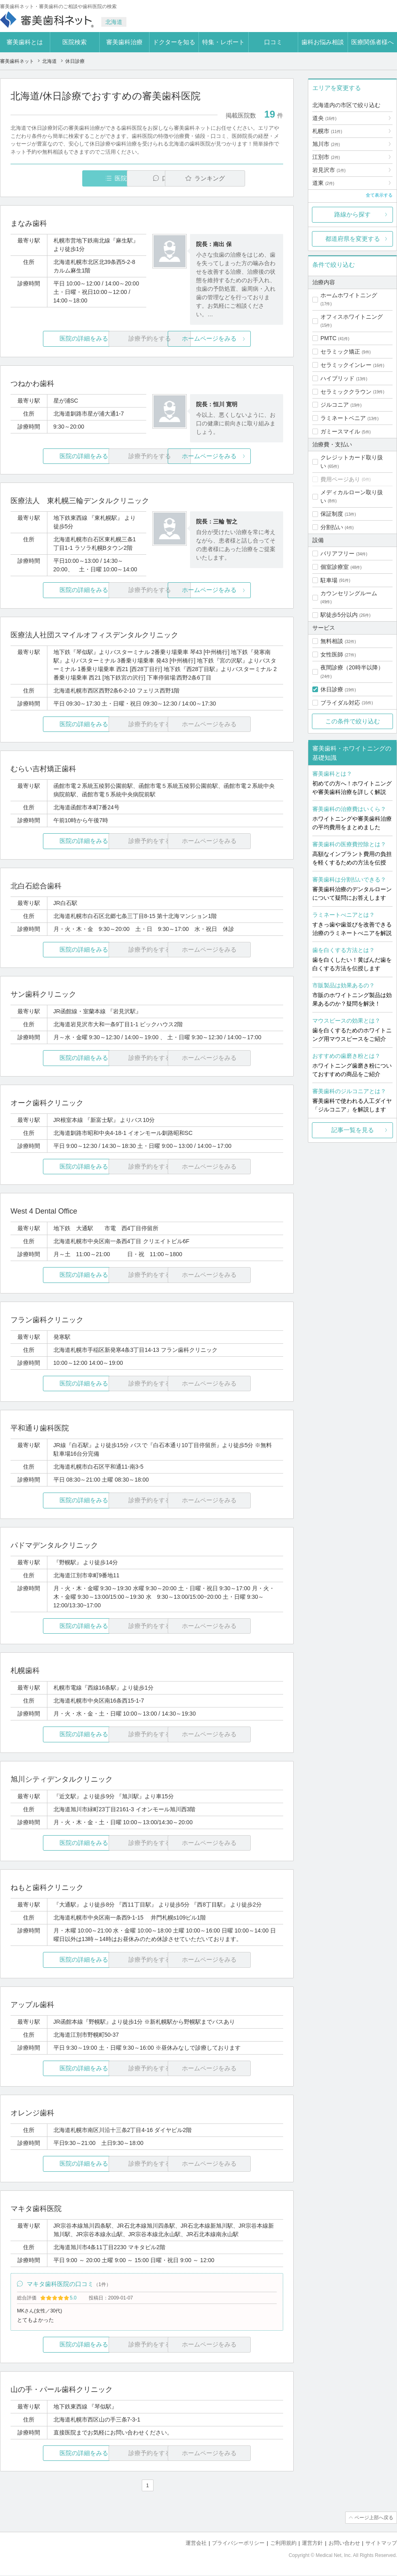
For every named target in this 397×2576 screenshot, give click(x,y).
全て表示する (379, 195)
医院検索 (74, 42)
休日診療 (331, 689)
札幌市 (327, 131)
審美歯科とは (24, 42)
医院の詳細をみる (56, 338)
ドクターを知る (174, 42)
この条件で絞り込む (352, 721)
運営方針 (312, 2544)
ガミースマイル (340, 431)
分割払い (331, 527)
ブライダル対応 (340, 702)
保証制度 (331, 513)
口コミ (273, 42)
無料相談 (331, 641)
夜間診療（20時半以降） (352, 667)
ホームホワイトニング (348, 295)
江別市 (326, 157)
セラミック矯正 (340, 351)
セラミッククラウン (345, 391)
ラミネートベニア (343, 418)
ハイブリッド (337, 378)
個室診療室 (334, 567)
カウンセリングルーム (348, 593)
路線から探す (352, 214)
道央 (324, 118)
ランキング (236, 178)
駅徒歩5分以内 (339, 614)
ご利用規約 (283, 2544)
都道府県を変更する (352, 238)
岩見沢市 (329, 170)
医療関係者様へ (372, 42)
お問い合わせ (344, 2544)
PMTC (328, 338)
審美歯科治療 (124, 42)
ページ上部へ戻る (373, 2518)
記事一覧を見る (352, 1129)
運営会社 (196, 2544)
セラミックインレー (345, 365)
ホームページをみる (238, 338)
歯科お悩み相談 (322, 42)
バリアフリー (337, 553)
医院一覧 (66, 178)
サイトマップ (381, 2544)
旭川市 (326, 144)
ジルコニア (334, 404)
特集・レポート (223, 42)
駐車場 (328, 580)
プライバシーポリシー (238, 2544)
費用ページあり (340, 479)
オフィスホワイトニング (351, 316)
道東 (323, 183)
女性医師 (331, 654)
